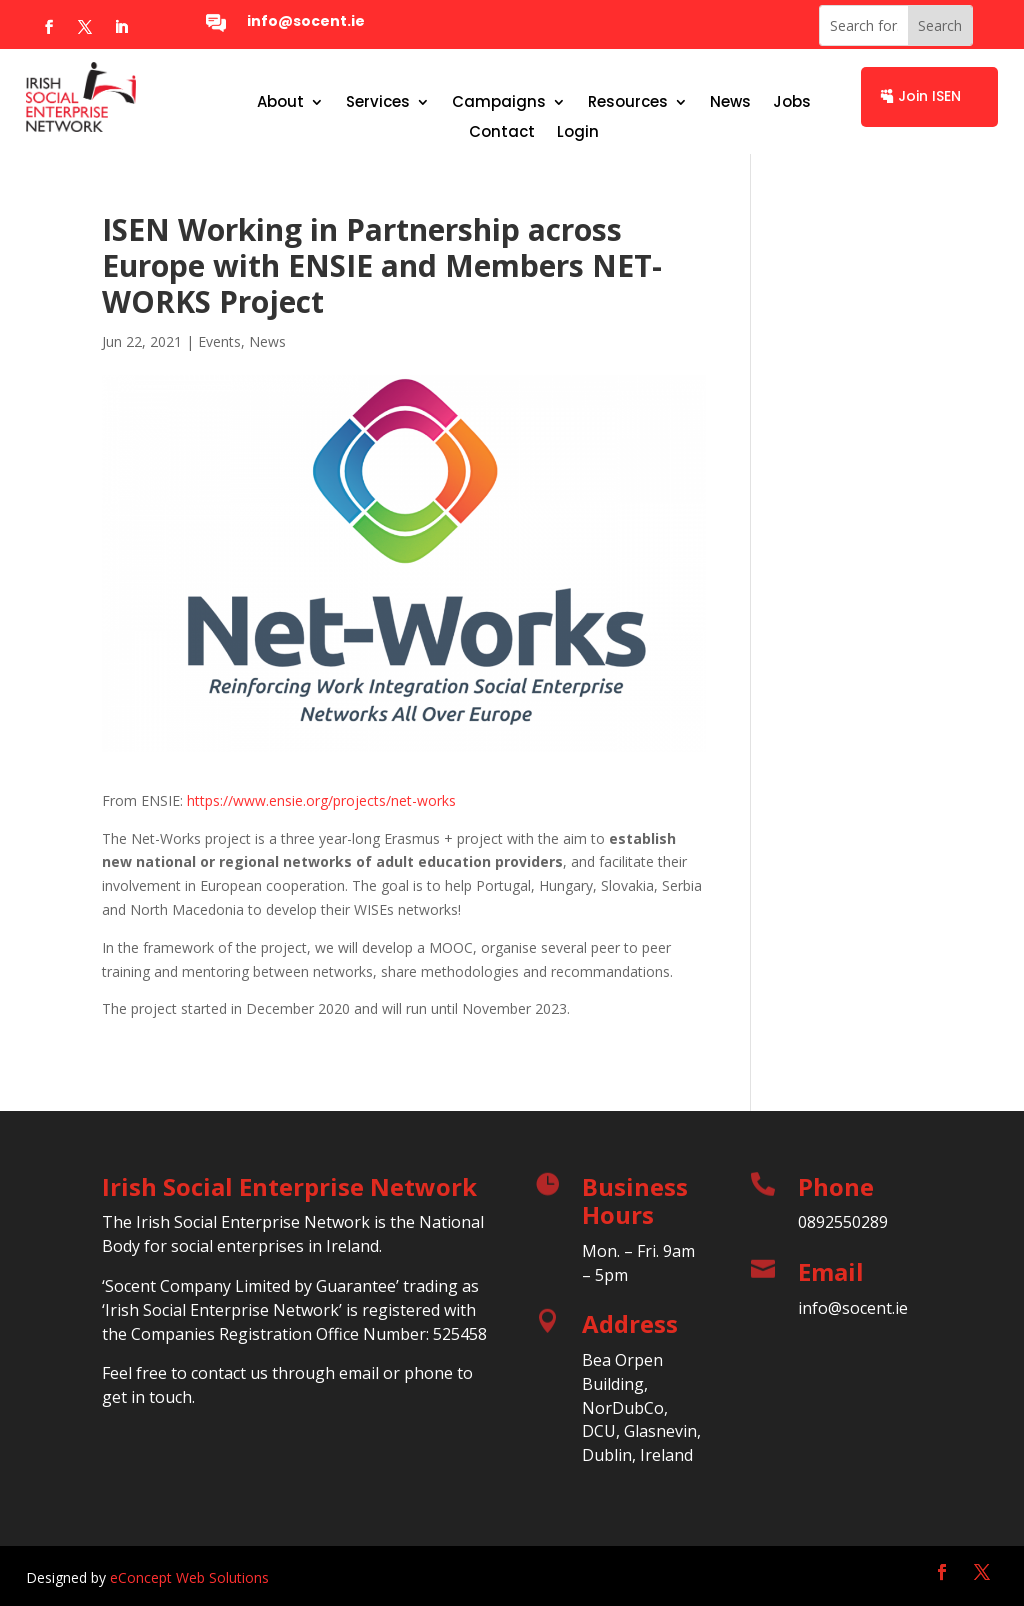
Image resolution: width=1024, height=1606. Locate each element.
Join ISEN (929, 96)
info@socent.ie (306, 21)
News (730, 103)
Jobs (792, 103)
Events (219, 341)
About (280, 103)
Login (578, 133)
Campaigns (499, 103)
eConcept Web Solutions (189, 1577)
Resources (628, 103)
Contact (502, 133)
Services (378, 103)
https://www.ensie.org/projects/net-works (321, 800)
